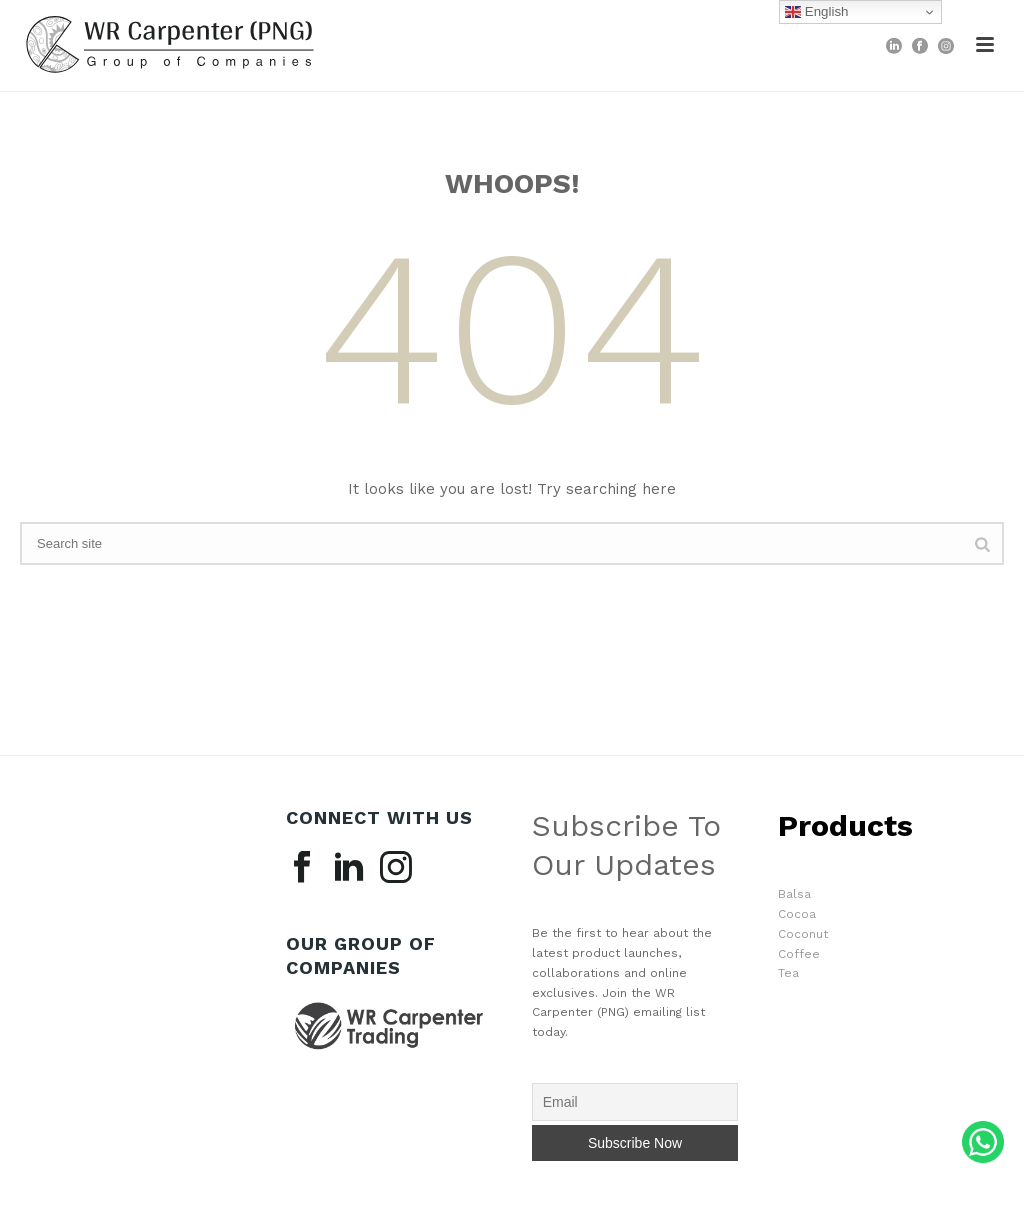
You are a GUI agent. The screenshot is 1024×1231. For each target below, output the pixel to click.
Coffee (799, 954)
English (816, 12)
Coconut (803, 934)
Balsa (794, 894)
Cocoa (797, 914)
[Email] (635, 1102)
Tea (788, 973)
